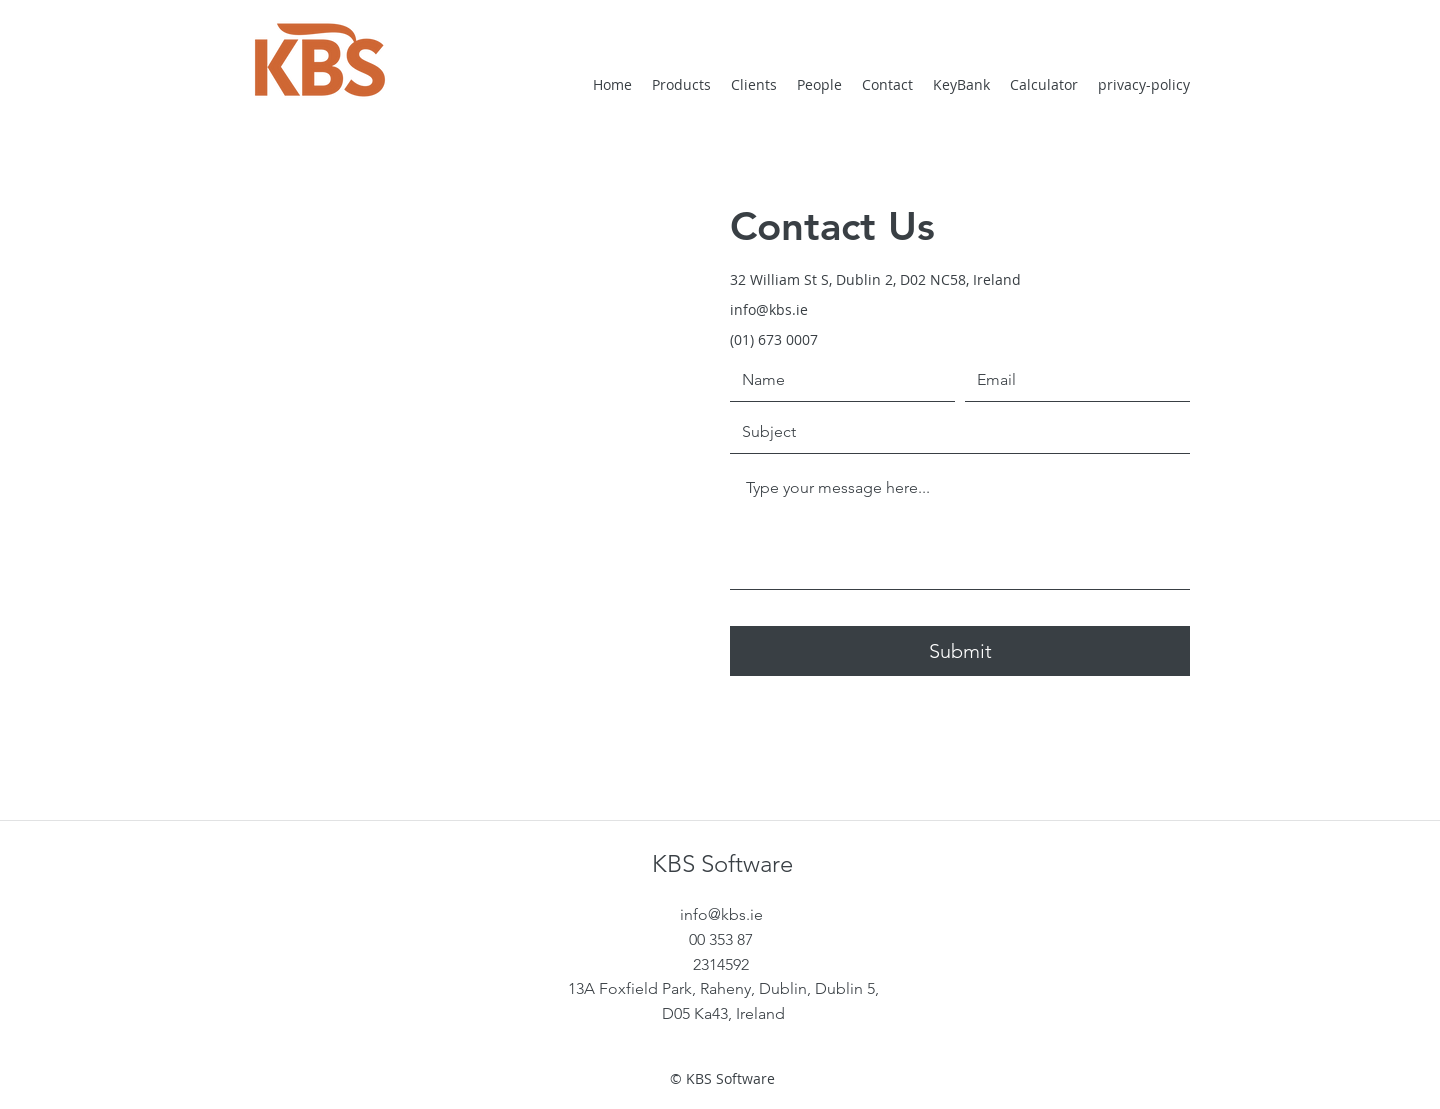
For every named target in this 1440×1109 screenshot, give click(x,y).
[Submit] (960, 651)
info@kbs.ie (769, 309)
